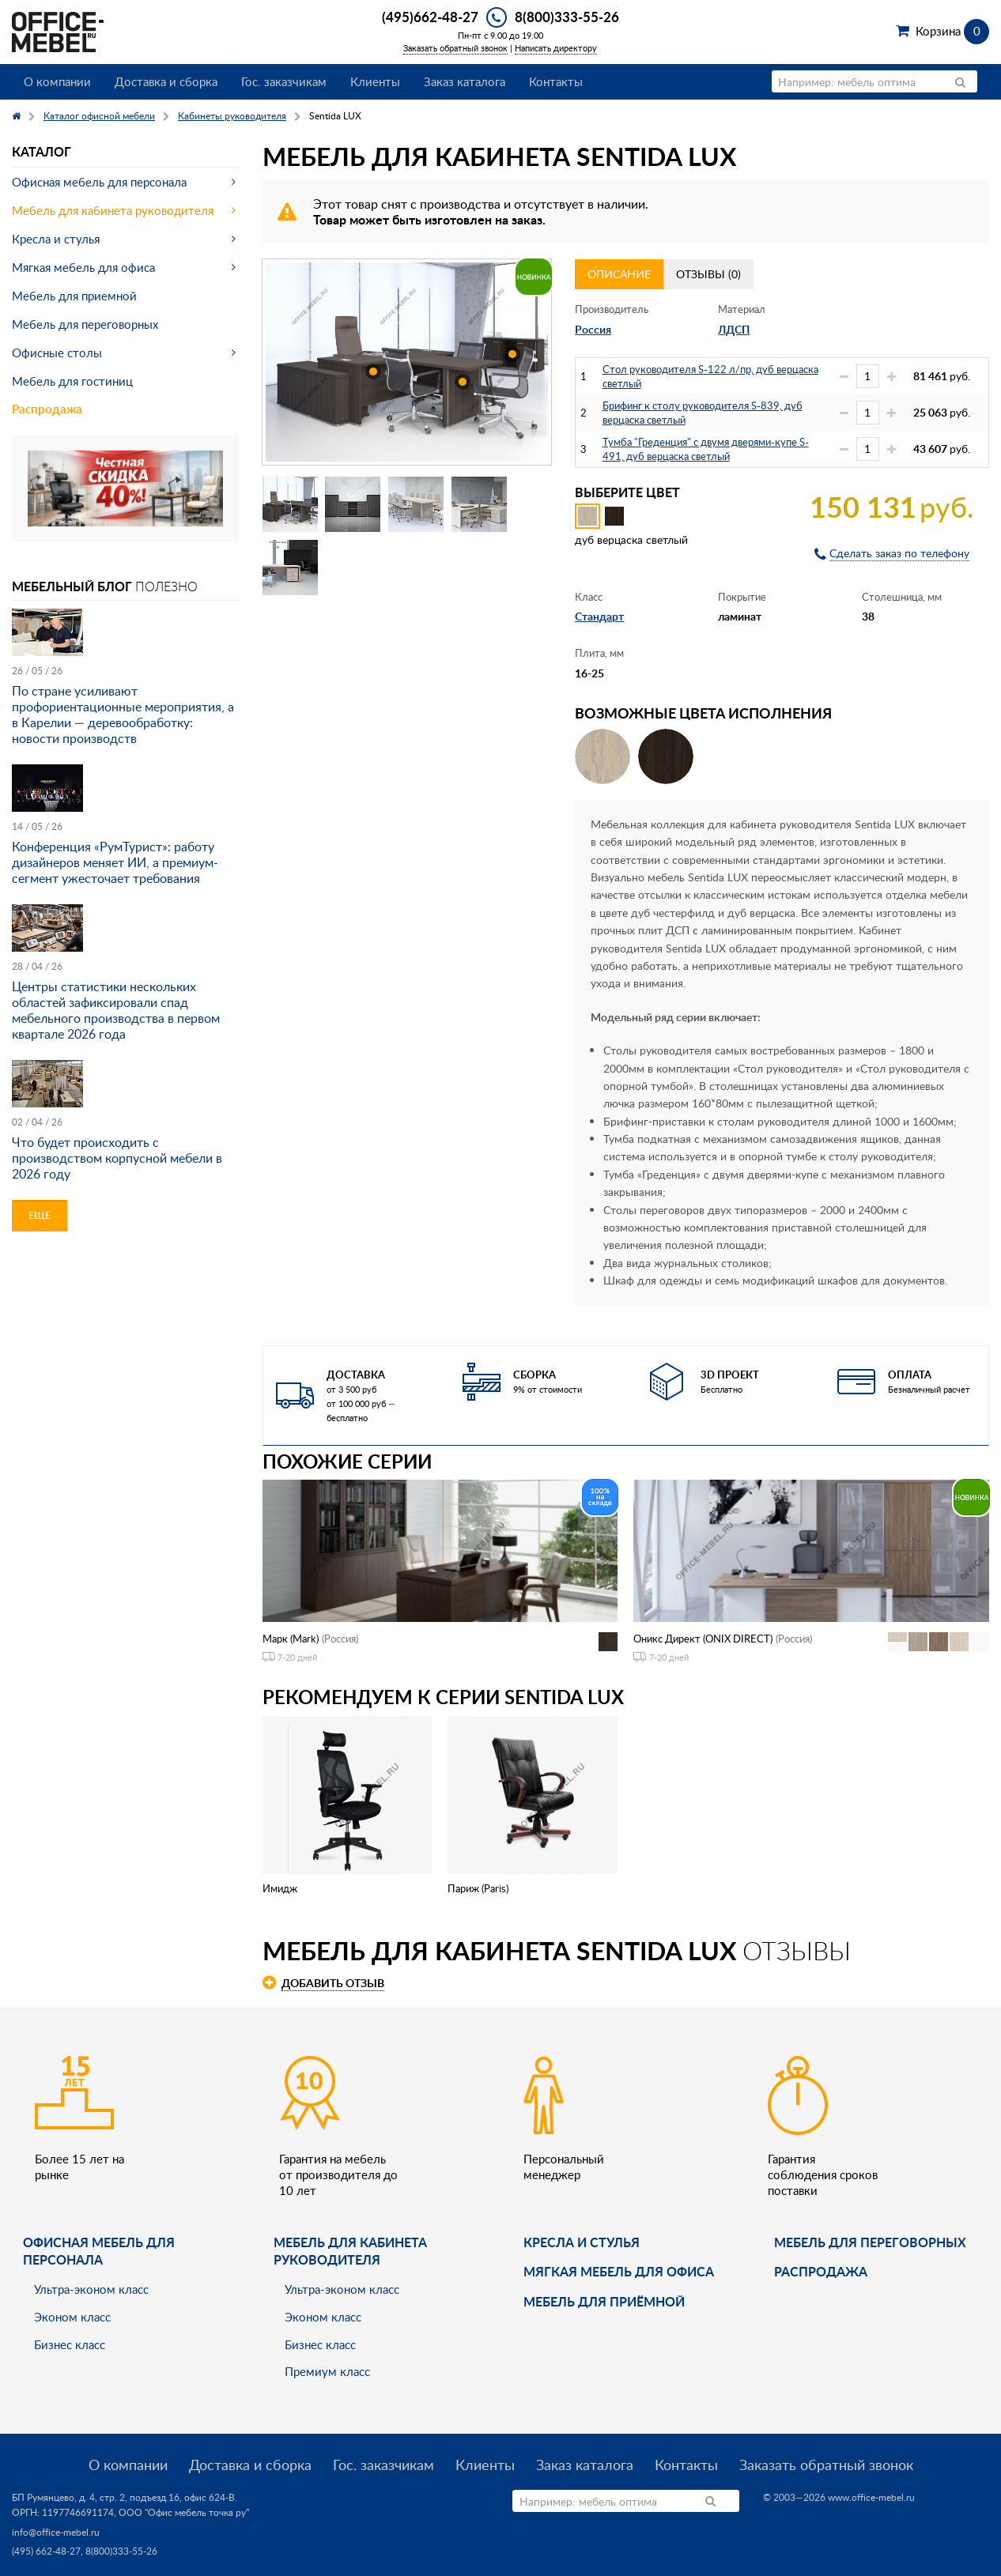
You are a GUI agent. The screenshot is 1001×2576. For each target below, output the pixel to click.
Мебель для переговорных (85, 324)
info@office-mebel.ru (56, 2532)
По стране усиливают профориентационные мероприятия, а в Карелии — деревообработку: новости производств (123, 714)
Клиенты (375, 81)
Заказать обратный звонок (455, 48)
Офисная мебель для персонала (99, 182)
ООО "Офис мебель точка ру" (184, 2512)
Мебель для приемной (74, 296)
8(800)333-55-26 (567, 16)
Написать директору (556, 48)
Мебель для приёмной (604, 2301)
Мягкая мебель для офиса (83, 267)
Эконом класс (72, 2317)
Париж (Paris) (478, 1888)
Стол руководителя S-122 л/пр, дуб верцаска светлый (710, 376)
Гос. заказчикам (284, 81)
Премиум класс (327, 2371)
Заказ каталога (464, 81)
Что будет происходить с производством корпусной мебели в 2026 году (117, 1157)
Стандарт (599, 616)
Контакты (556, 81)
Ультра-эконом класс (91, 2289)
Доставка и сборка (166, 81)
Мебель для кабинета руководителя (112, 210)
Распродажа (47, 409)
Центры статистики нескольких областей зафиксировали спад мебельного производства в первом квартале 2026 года (116, 1010)
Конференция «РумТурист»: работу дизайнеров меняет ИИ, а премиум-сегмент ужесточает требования (115, 862)
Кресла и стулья (56, 239)
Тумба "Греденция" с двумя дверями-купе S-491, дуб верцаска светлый (705, 449)
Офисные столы (57, 352)
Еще (39, 1215)
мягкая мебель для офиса (618, 2271)
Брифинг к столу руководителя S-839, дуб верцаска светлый (702, 412)
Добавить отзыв (332, 1982)
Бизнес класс (69, 2344)
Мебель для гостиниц (72, 381)
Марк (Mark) (291, 1638)
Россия (593, 329)
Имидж (280, 1888)
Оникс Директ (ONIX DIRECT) (702, 1638)
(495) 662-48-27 (46, 2551)
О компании (57, 81)
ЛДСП (734, 329)
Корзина (952, 31)
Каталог (41, 151)
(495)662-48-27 (430, 16)
